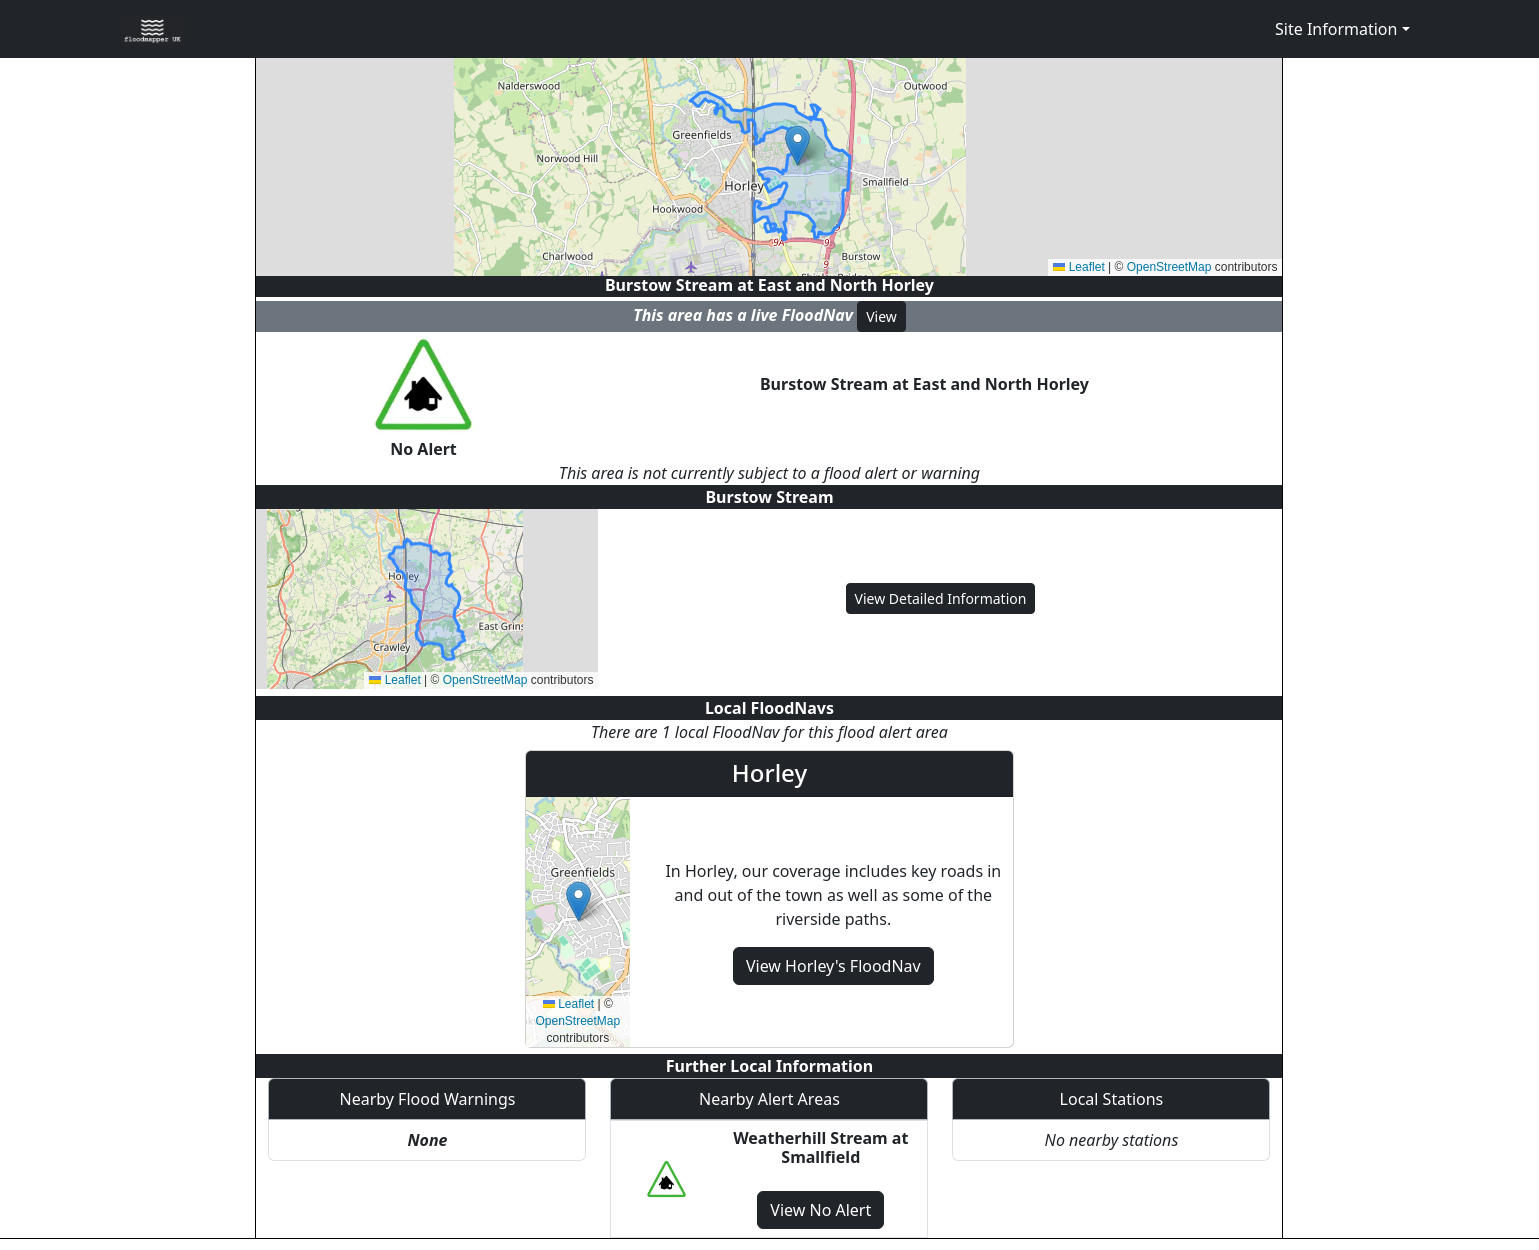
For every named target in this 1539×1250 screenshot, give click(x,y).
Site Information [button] (1336, 29)
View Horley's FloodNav (833, 966)
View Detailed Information (941, 598)
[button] (797, 145)
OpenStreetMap (1169, 267)
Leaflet (1078, 267)
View (881, 316)
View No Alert (820, 1210)
